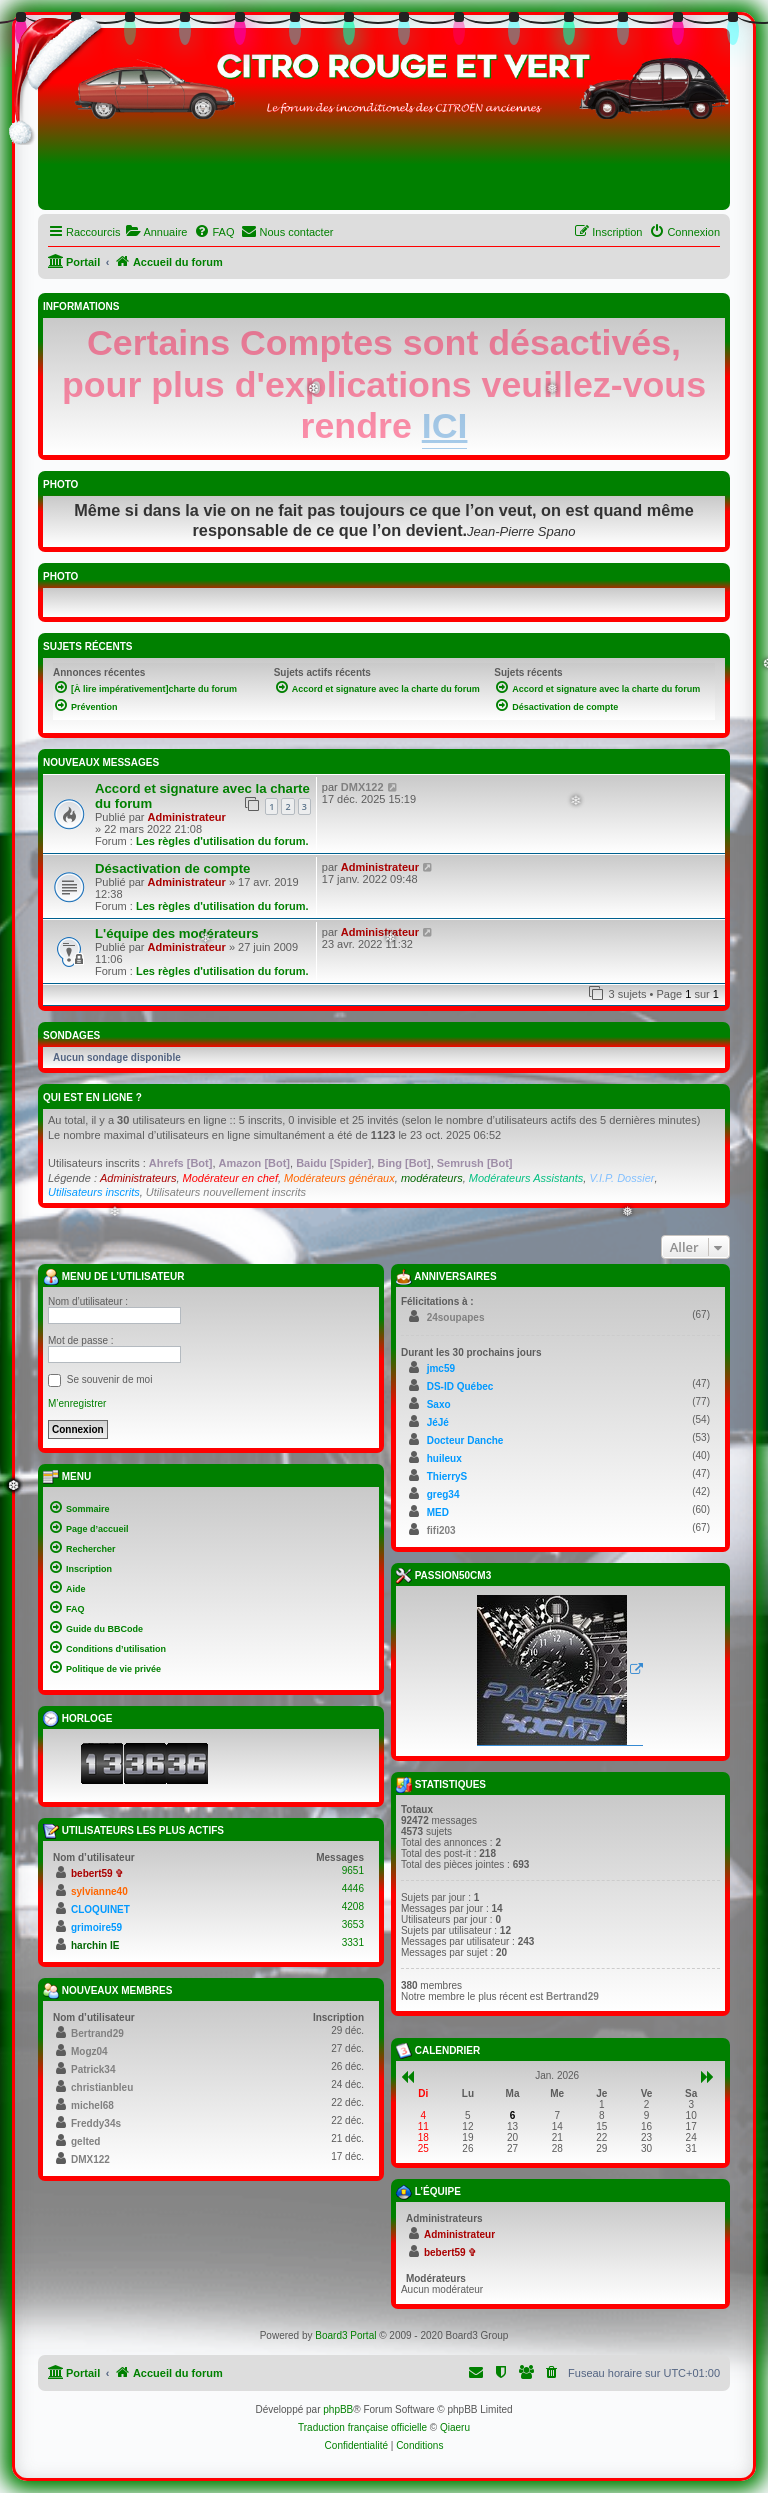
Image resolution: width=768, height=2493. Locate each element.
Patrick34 (93, 2069)
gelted (85, 2141)
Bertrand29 (97, 2033)
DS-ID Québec (460, 1386)
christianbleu (102, 2087)
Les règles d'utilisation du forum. (222, 841)
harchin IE (95, 1945)
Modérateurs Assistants (526, 1178)
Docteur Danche (465, 1440)
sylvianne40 (99, 1891)
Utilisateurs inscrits (94, 1192)
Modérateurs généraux (339, 1178)
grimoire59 (96, 1927)
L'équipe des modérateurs (177, 933)
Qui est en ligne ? (92, 1097)
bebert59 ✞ (97, 1873)
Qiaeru (455, 2427)
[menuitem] (156, 232)
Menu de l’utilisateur (113, 1277)
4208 (353, 1906)
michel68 (92, 2105)
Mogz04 (89, 2051)
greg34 (443, 1494)
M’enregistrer (77, 1403)
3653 (353, 1924)
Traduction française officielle (362, 2427)
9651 (353, 1870)
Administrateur (187, 817)
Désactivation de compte (172, 868)
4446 (353, 1888)
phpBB (338, 2409)
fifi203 (441, 1530)
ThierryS (447, 1476)
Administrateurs (138, 1178)
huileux (444, 1458)
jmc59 (441, 1368)
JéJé (438, 1422)
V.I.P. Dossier (621, 1178)
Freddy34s (96, 2123)
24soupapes (456, 1317)
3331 (353, 1942)
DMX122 (362, 787)
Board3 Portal (345, 2335)
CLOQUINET (100, 1909)
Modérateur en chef (230, 1178)
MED (438, 1512)
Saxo (439, 1404)
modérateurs (432, 1178)
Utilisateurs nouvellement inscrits (226, 1192)
